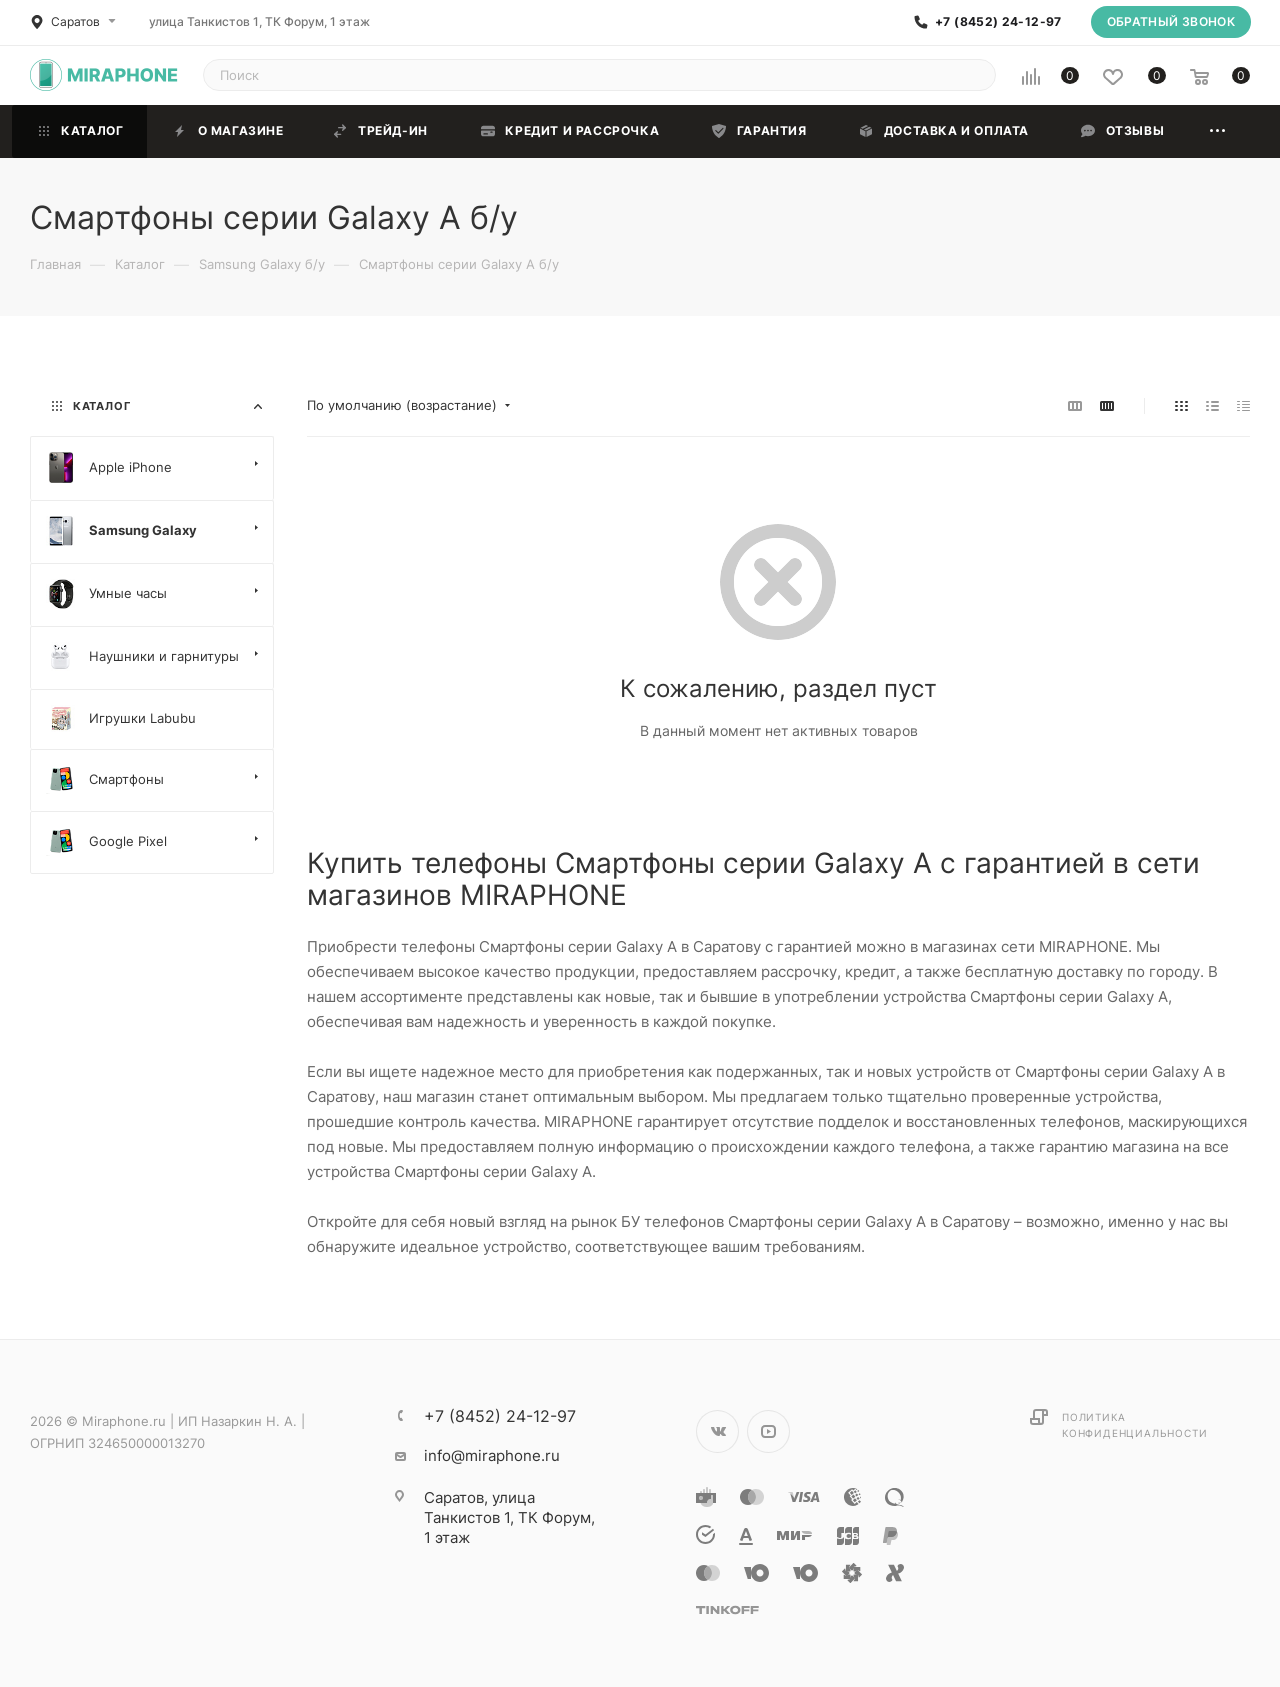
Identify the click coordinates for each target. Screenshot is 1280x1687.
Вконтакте (717, 1431)
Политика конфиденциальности (1134, 1425)
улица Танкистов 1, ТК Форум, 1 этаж (259, 21)
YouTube (768, 1431)
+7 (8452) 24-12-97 (998, 22)
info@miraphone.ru (492, 1455)
